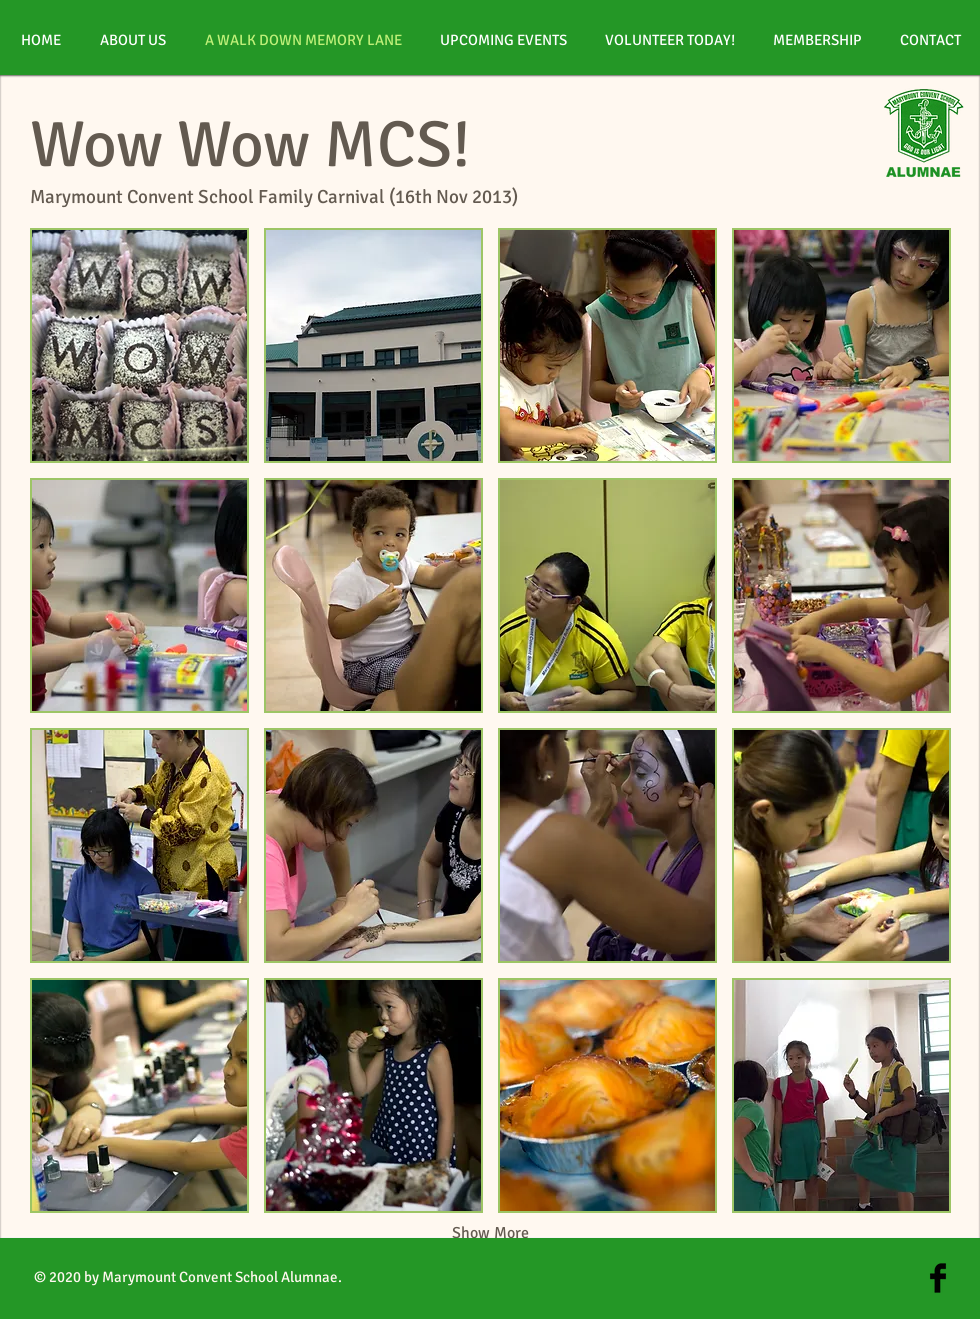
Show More (490, 1233)
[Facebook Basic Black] (938, 1278)
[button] (139, 345)
